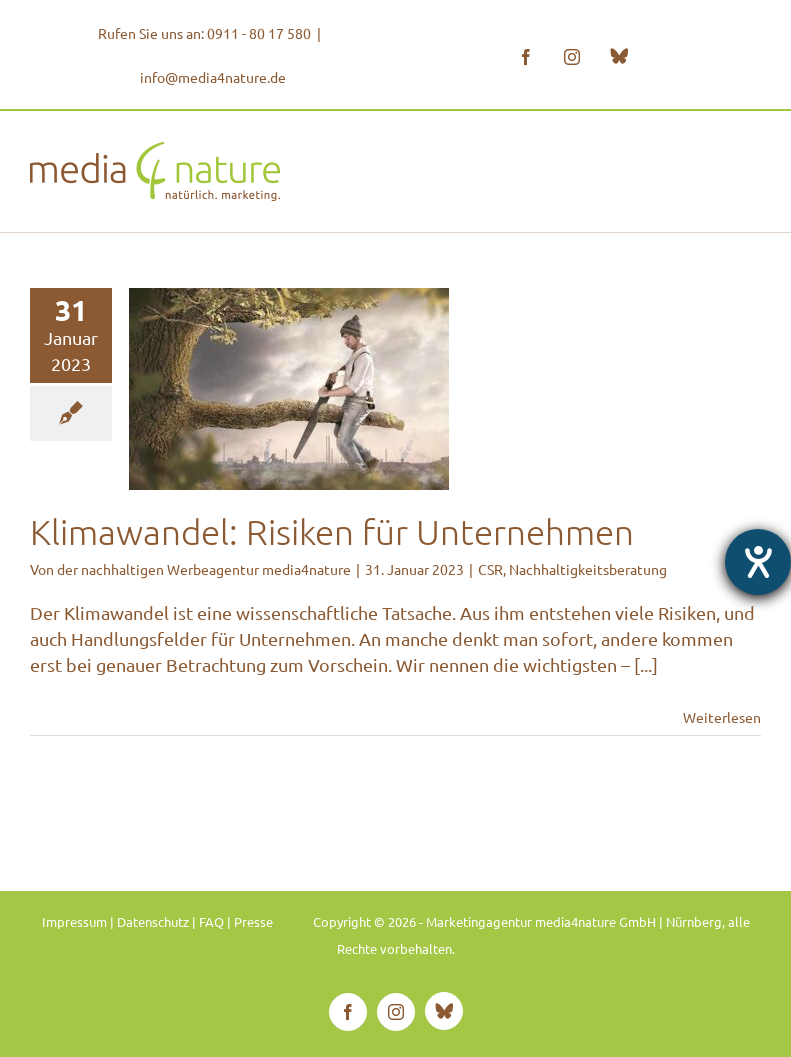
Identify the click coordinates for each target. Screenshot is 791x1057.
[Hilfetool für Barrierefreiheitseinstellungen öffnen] (758, 562)
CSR (490, 569)
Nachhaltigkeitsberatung (588, 569)
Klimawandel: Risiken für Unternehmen (332, 531)
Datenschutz (153, 921)
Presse (253, 921)
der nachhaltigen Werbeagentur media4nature (204, 569)
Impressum (74, 921)
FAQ (211, 921)
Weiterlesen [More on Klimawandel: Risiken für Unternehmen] (722, 717)
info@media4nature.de (213, 77)
